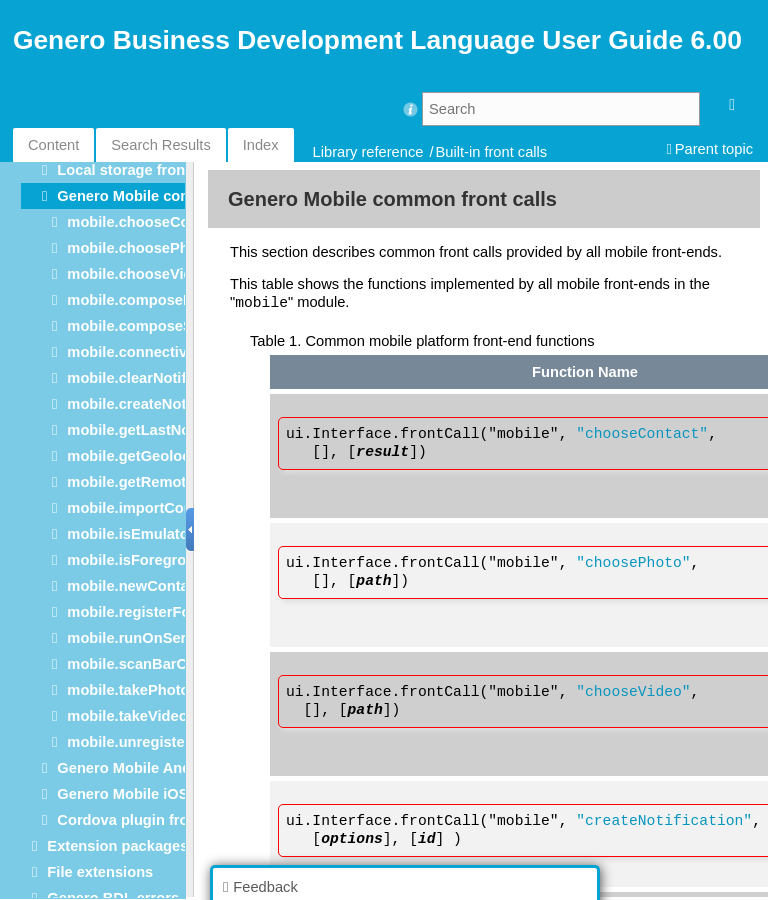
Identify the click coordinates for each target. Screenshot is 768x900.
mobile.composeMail (139, 300)
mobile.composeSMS (140, 326)
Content (53, 145)
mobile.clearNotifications (154, 378)
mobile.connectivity (135, 352)
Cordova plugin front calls (148, 820)
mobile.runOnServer (137, 638)
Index (261, 145)
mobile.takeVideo (127, 716)
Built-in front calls (492, 152)
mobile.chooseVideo (138, 274)
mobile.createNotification (154, 404)
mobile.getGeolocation (146, 456)
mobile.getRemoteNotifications (175, 482)
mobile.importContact (142, 508)
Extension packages (117, 846)
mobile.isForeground (140, 560)
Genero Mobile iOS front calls (159, 794)
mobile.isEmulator (130, 534)
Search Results (160, 145)
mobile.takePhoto (128, 690)
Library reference (368, 152)
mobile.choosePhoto (139, 248)
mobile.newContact (134, 586)
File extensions (100, 872)
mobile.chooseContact (145, 222)
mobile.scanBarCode (140, 664)
